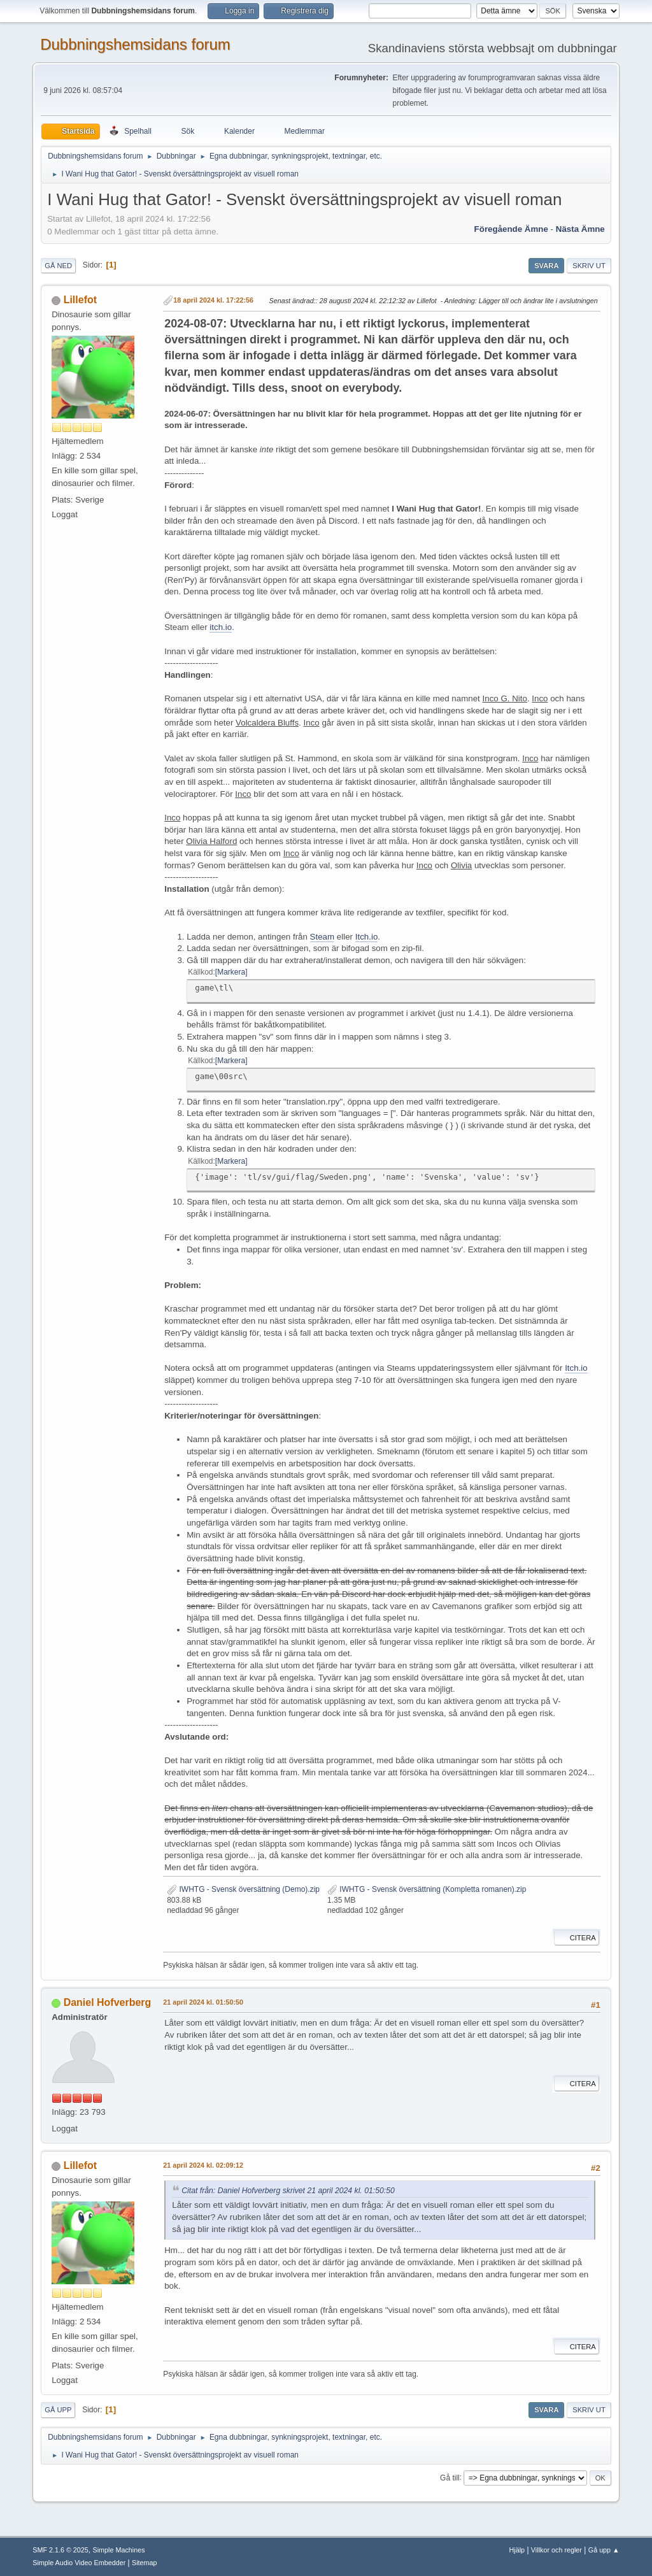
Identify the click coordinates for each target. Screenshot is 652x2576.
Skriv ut (589, 265)
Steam (322, 936)
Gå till (450, 2477)
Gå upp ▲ (604, 2550)
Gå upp (58, 2410)
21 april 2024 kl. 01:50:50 (203, 2002)
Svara (546, 265)
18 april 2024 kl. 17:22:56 (213, 300)
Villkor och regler (556, 2550)
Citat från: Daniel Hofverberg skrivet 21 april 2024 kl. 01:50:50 (288, 2190)
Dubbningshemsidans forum (135, 44)
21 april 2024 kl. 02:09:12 (203, 2165)
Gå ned (58, 265)
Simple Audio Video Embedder (78, 2562)
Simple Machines (119, 2550)
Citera (576, 1938)
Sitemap (144, 2562)
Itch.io (366, 936)
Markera (231, 972)
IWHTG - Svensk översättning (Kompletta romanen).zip (426, 1889)
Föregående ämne (511, 229)
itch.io (220, 627)
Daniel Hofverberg (108, 2002)
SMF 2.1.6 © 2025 (60, 2550)
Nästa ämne (580, 229)
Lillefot (80, 299)
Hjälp (517, 2550)
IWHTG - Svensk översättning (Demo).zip (243, 1889)
